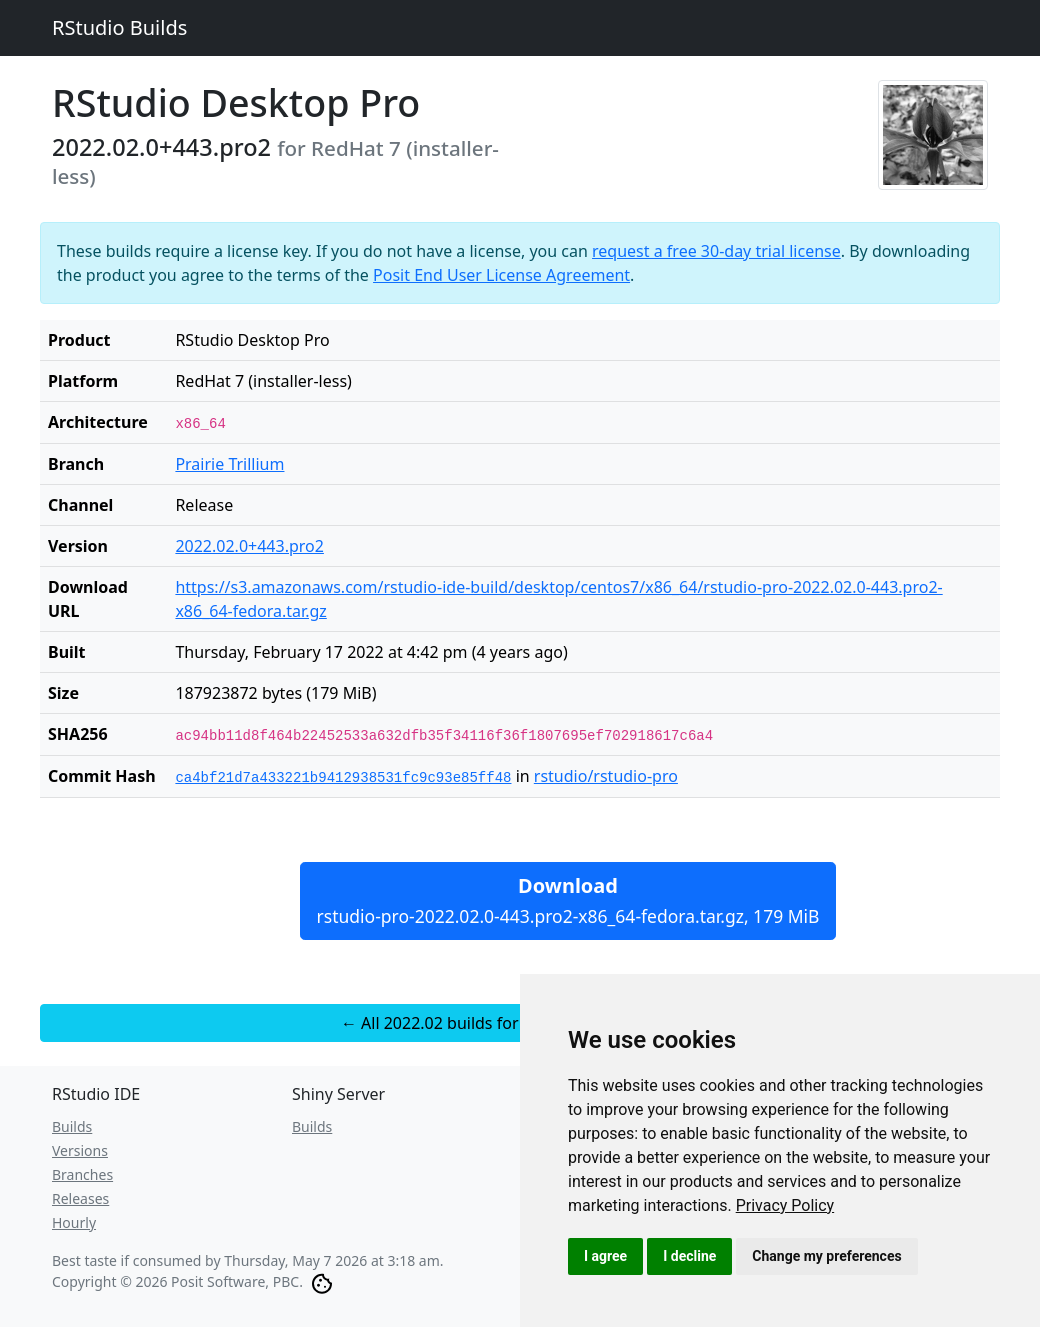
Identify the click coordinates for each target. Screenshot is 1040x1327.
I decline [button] (689, 1256)
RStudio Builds (119, 27)
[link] (785, 1205)
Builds (72, 1126)
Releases (80, 1198)
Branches (82, 1174)
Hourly (74, 1222)
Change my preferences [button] (826, 1256)
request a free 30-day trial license (716, 251)
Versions (80, 1150)
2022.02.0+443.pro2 (249, 546)
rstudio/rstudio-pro (606, 776)
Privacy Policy (785, 1205)
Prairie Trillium (229, 464)
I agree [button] (605, 1256)
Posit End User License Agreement (501, 275)
